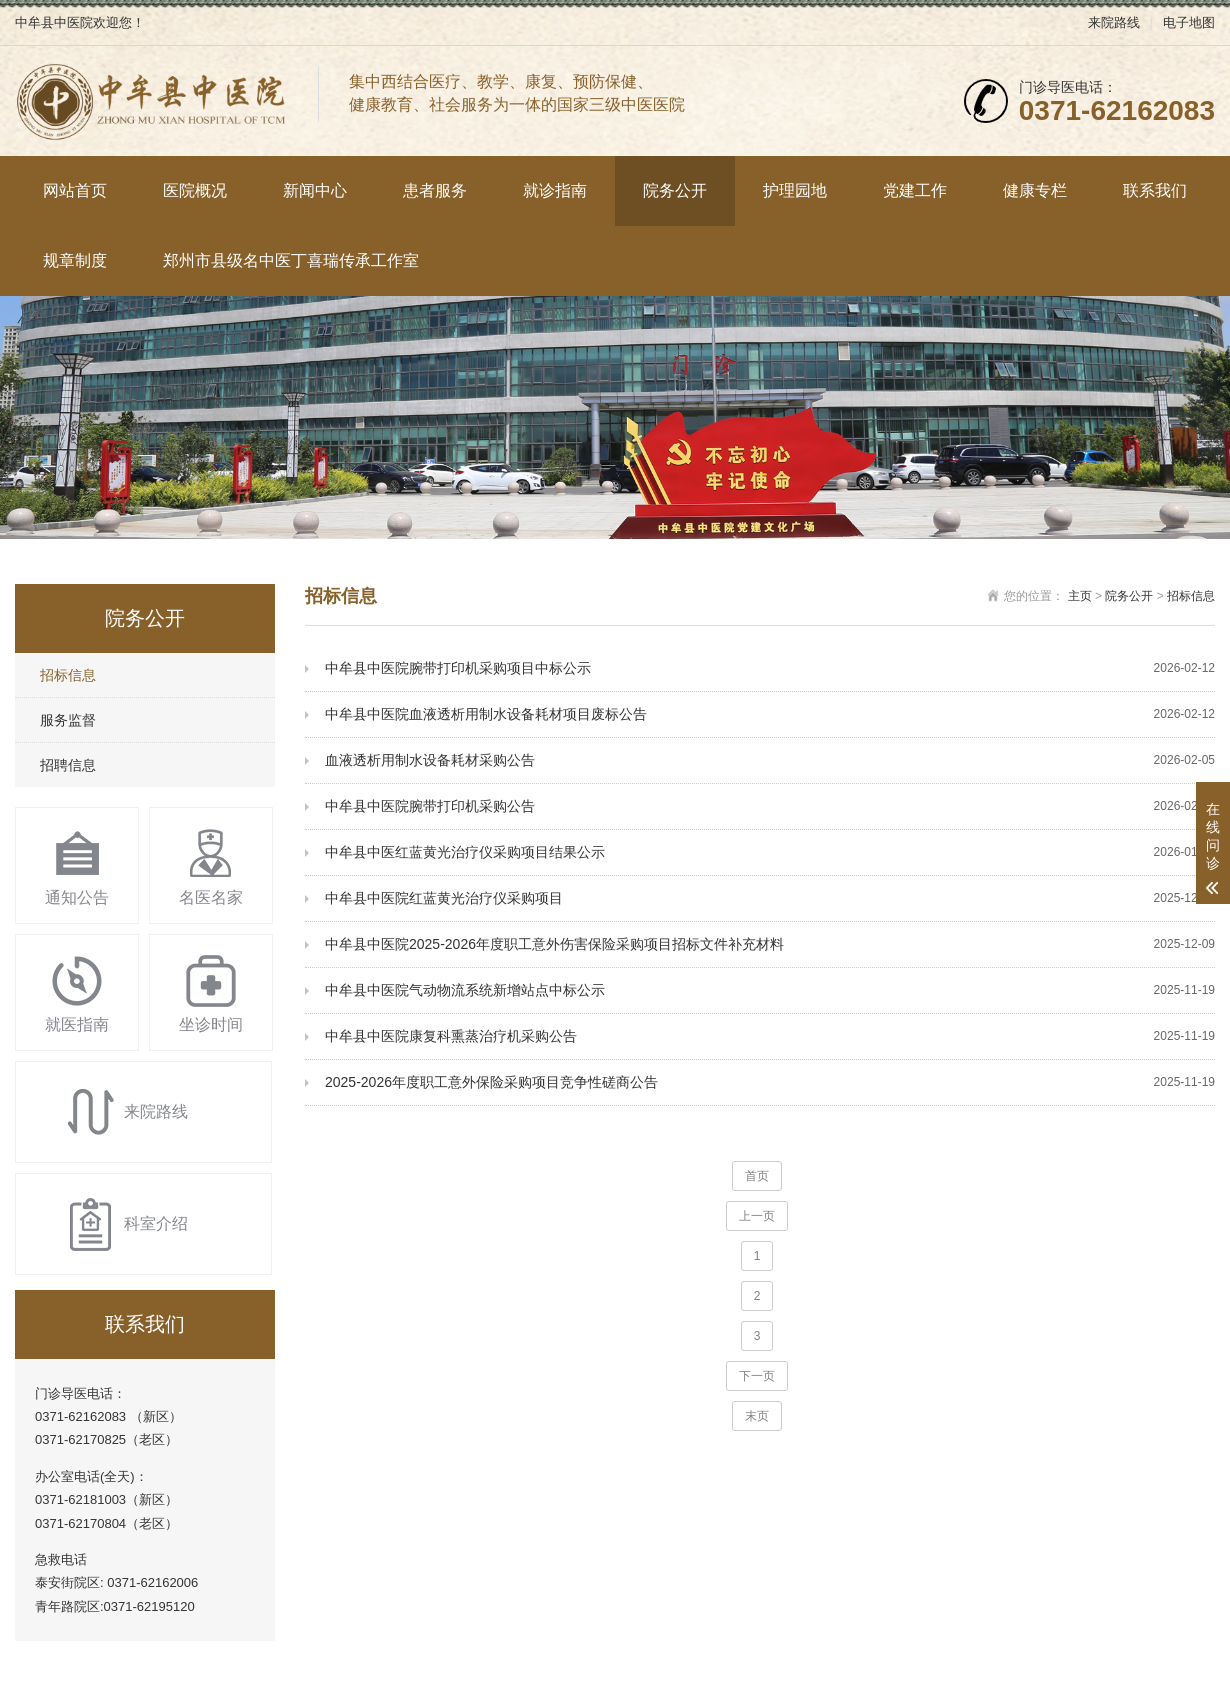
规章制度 (75, 260)
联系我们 (1155, 190)
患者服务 (435, 190)
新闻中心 (315, 190)
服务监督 (68, 720)
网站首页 (75, 190)
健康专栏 (1035, 190)
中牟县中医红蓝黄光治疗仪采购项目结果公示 (770, 852)
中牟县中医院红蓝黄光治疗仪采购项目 (770, 898)
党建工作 (915, 190)
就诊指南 (555, 190)
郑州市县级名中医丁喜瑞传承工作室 (291, 260)
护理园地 (795, 190)
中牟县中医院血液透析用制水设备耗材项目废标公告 (770, 714)
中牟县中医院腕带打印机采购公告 (770, 806)
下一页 (757, 1376)
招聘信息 (68, 765)
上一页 (757, 1216)
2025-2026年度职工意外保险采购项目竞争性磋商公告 (770, 1082)
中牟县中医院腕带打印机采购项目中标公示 (770, 668)
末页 (757, 1416)
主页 (1080, 596)
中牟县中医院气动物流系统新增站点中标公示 (770, 990)
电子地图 (1189, 22)
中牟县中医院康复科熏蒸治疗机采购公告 (770, 1036)
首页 (757, 1176)
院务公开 (675, 190)
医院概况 (195, 190)
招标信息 (68, 675)
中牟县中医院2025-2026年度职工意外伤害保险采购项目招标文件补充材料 (770, 944)
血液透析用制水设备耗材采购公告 (770, 760)
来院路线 (1114, 22)
